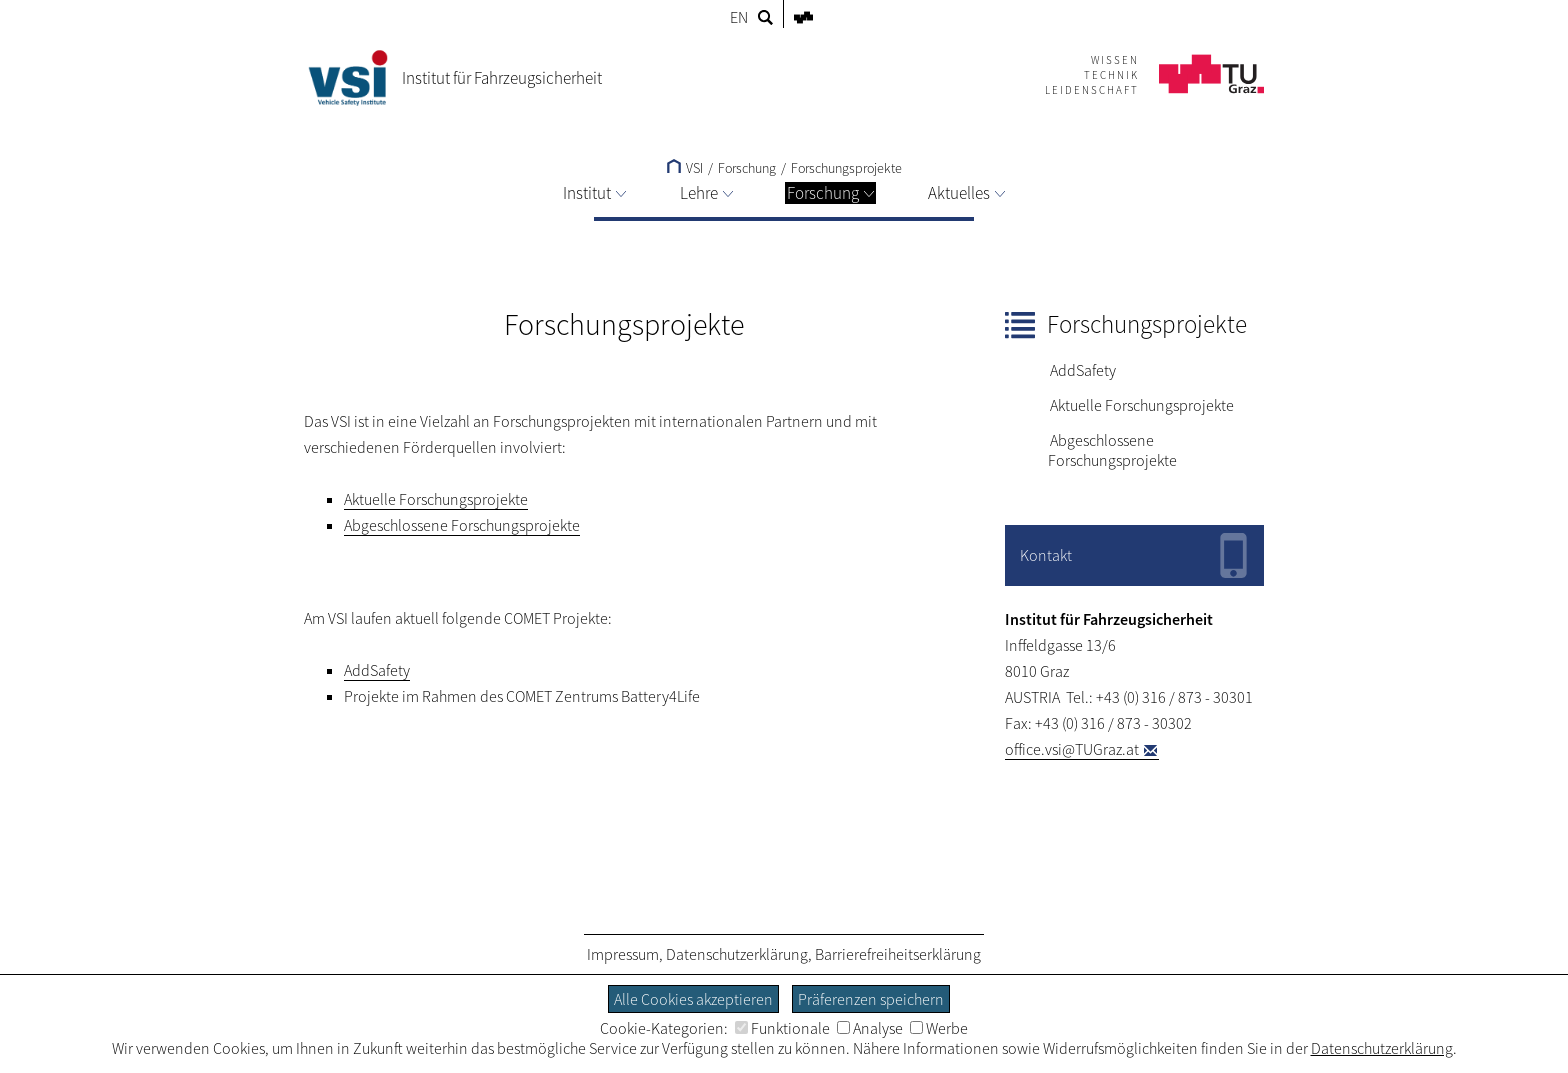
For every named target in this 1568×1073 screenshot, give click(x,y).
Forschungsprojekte (846, 168)
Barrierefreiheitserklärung (898, 954)
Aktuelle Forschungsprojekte (1142, 405)
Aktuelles (966, 193)
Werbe (939, 1028)
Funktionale (782, 1028)
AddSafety (1083, 370)
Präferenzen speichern (871, 999)
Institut (594, 193)
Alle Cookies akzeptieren (693, 999)
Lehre (706, 193)
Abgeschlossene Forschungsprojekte (1112, 450)
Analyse (870, 1028)
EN (739, 17)
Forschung (830, 193)
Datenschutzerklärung (737, 954)
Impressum (623, 954)
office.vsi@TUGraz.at (1072, 749)
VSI (685, 168)
